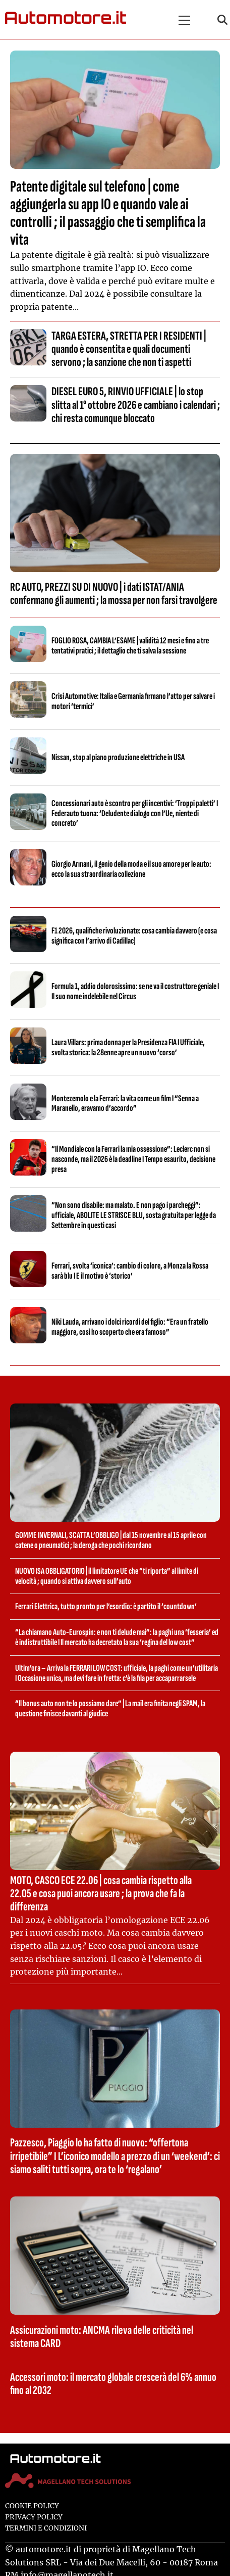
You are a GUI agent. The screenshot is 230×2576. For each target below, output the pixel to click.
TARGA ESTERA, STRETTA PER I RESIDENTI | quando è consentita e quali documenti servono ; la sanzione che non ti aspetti (128, 349)
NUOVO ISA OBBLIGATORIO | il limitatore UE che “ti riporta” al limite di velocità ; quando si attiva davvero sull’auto (106, 1576)
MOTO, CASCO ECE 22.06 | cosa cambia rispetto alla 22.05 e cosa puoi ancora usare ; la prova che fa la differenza (101, 1893)
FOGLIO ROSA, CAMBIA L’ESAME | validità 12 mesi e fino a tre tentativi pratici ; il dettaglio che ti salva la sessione (130, 645)
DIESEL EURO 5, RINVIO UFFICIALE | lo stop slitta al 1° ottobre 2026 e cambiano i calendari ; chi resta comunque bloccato (135, 405)
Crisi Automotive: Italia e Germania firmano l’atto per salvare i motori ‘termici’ (133, 701)
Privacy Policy (34, 2517)
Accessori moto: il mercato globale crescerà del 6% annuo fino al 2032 (113, 2384)
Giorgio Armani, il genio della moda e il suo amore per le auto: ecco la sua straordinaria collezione (131, 869)
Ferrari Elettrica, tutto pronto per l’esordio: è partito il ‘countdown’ (106, 1606)
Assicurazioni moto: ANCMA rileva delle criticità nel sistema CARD (101, 2337)
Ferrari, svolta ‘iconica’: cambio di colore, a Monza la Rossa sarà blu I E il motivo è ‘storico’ (129, 1270)
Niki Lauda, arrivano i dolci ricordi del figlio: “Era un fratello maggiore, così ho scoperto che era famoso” (129, 1327)
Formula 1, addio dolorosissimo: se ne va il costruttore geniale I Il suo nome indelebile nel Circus (135, 991)
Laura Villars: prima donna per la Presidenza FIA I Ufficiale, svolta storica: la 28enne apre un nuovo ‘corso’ (128, 1047)
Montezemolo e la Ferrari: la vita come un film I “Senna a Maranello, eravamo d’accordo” (125, 1103)
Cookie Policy (32, 2506)
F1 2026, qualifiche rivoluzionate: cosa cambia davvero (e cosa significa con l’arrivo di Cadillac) (134, 935)
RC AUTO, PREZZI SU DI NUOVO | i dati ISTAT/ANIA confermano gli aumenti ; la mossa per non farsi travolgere (113, 593)
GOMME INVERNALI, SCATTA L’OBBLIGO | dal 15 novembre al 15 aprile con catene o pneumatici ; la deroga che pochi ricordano (111, 1540)
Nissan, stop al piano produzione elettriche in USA (118, 757)
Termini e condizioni (46, 2528)
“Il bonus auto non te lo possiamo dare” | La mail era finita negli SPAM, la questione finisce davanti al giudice (110, 1708)
